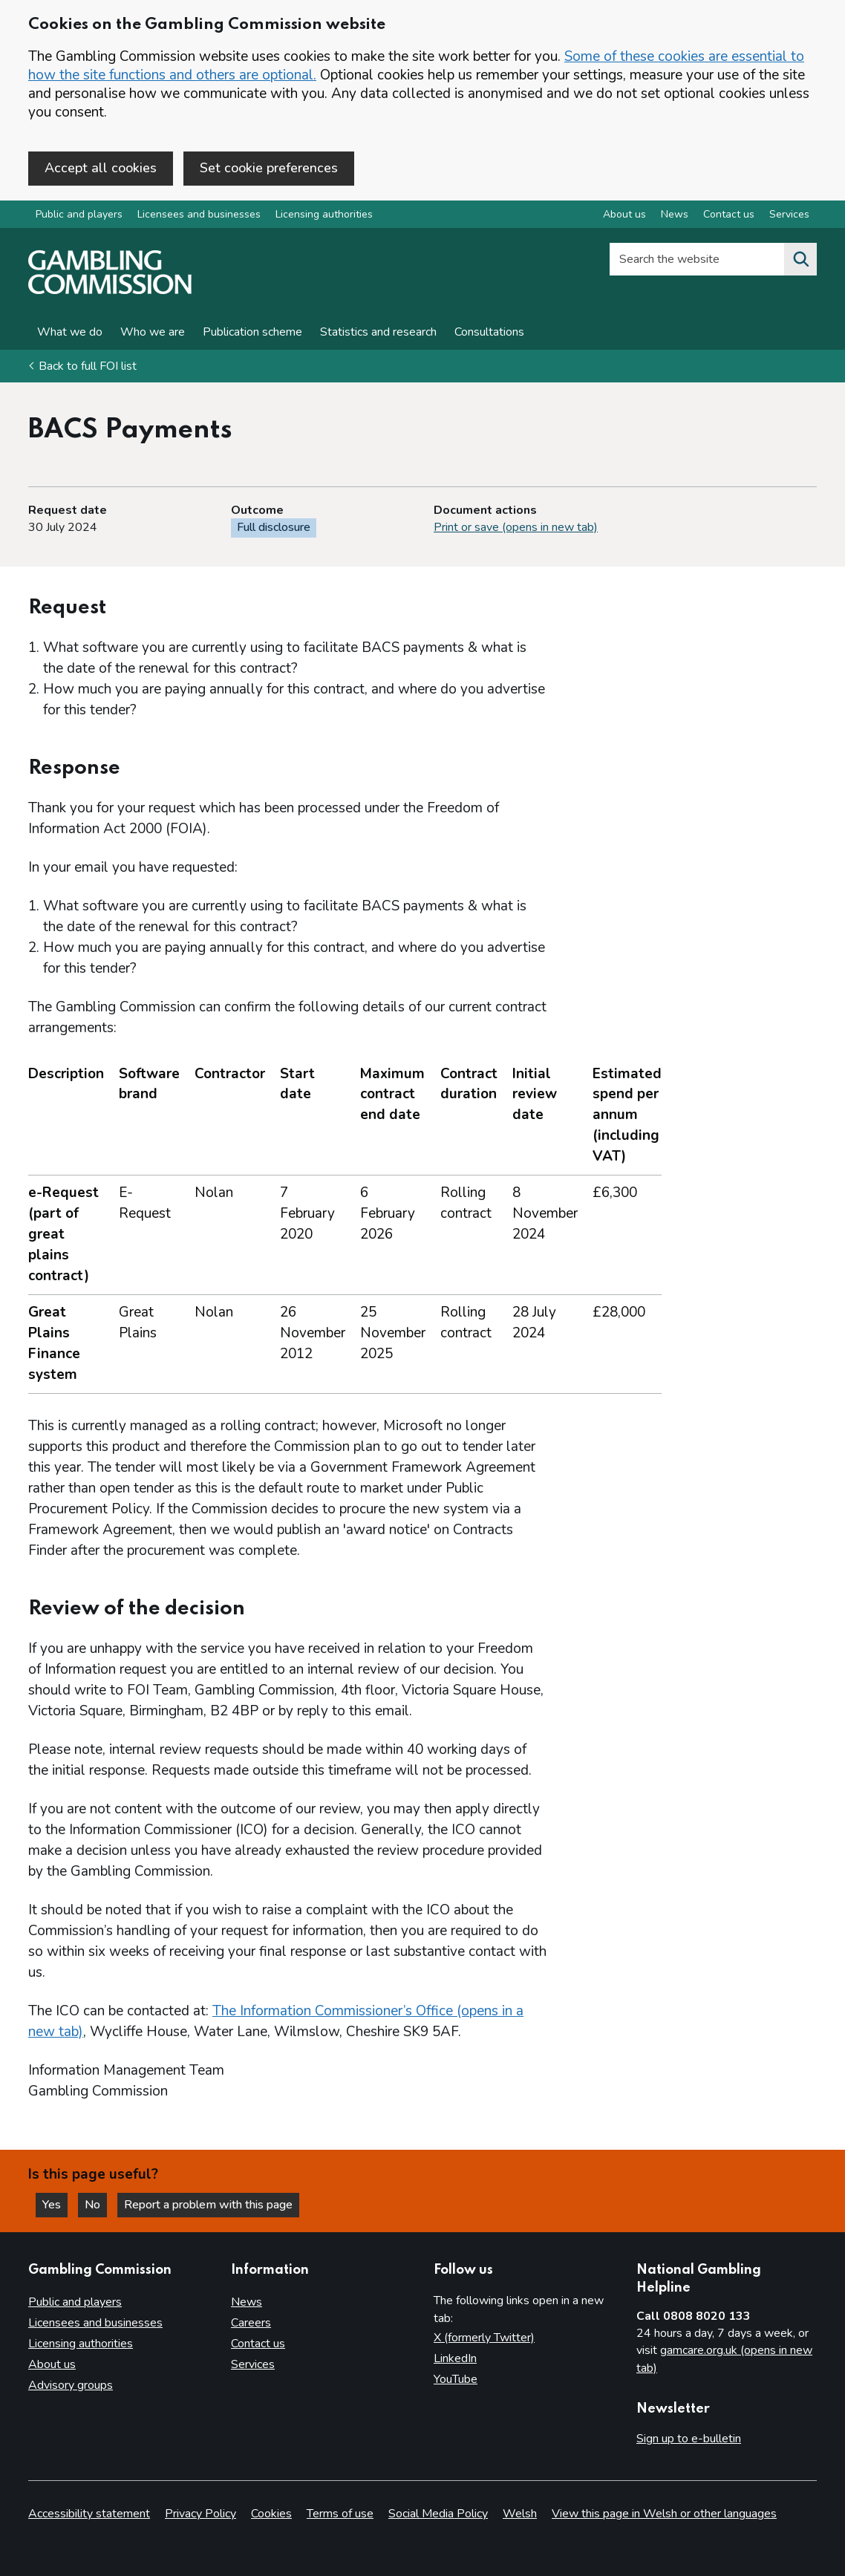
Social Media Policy (438, 2513)
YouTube (455, 2379)
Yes (55, 2205)
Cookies (271, 2513)
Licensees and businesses (199, 214)
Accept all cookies (101, 168)
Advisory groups (70, 2385)
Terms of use (340, 2513)
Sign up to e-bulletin (688, 2438)
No (96, 2205)
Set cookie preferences (269, 168)
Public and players (79, 214)
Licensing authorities (324, 214)
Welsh (520, 2513)
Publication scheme (252, 332)
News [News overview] (674, 214)
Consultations (489, 332)
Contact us (258, 2343)
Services (253, 2364)
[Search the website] (800, 259)
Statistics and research (378, 332)
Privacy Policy (200, 2513)
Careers (251, 2323)
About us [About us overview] (624, 214)
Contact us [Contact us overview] (728, 214)
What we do (69, 332)
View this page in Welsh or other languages (664, 2513)
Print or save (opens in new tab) (516, 527)
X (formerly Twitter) (484, 2337)
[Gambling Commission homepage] (110, 290)
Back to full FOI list (88, 366)
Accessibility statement (89, 2513)
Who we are (152, 332)
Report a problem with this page (208, 2205)
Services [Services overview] (789, 214)
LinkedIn (455, 2358)
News (246, 2302)
